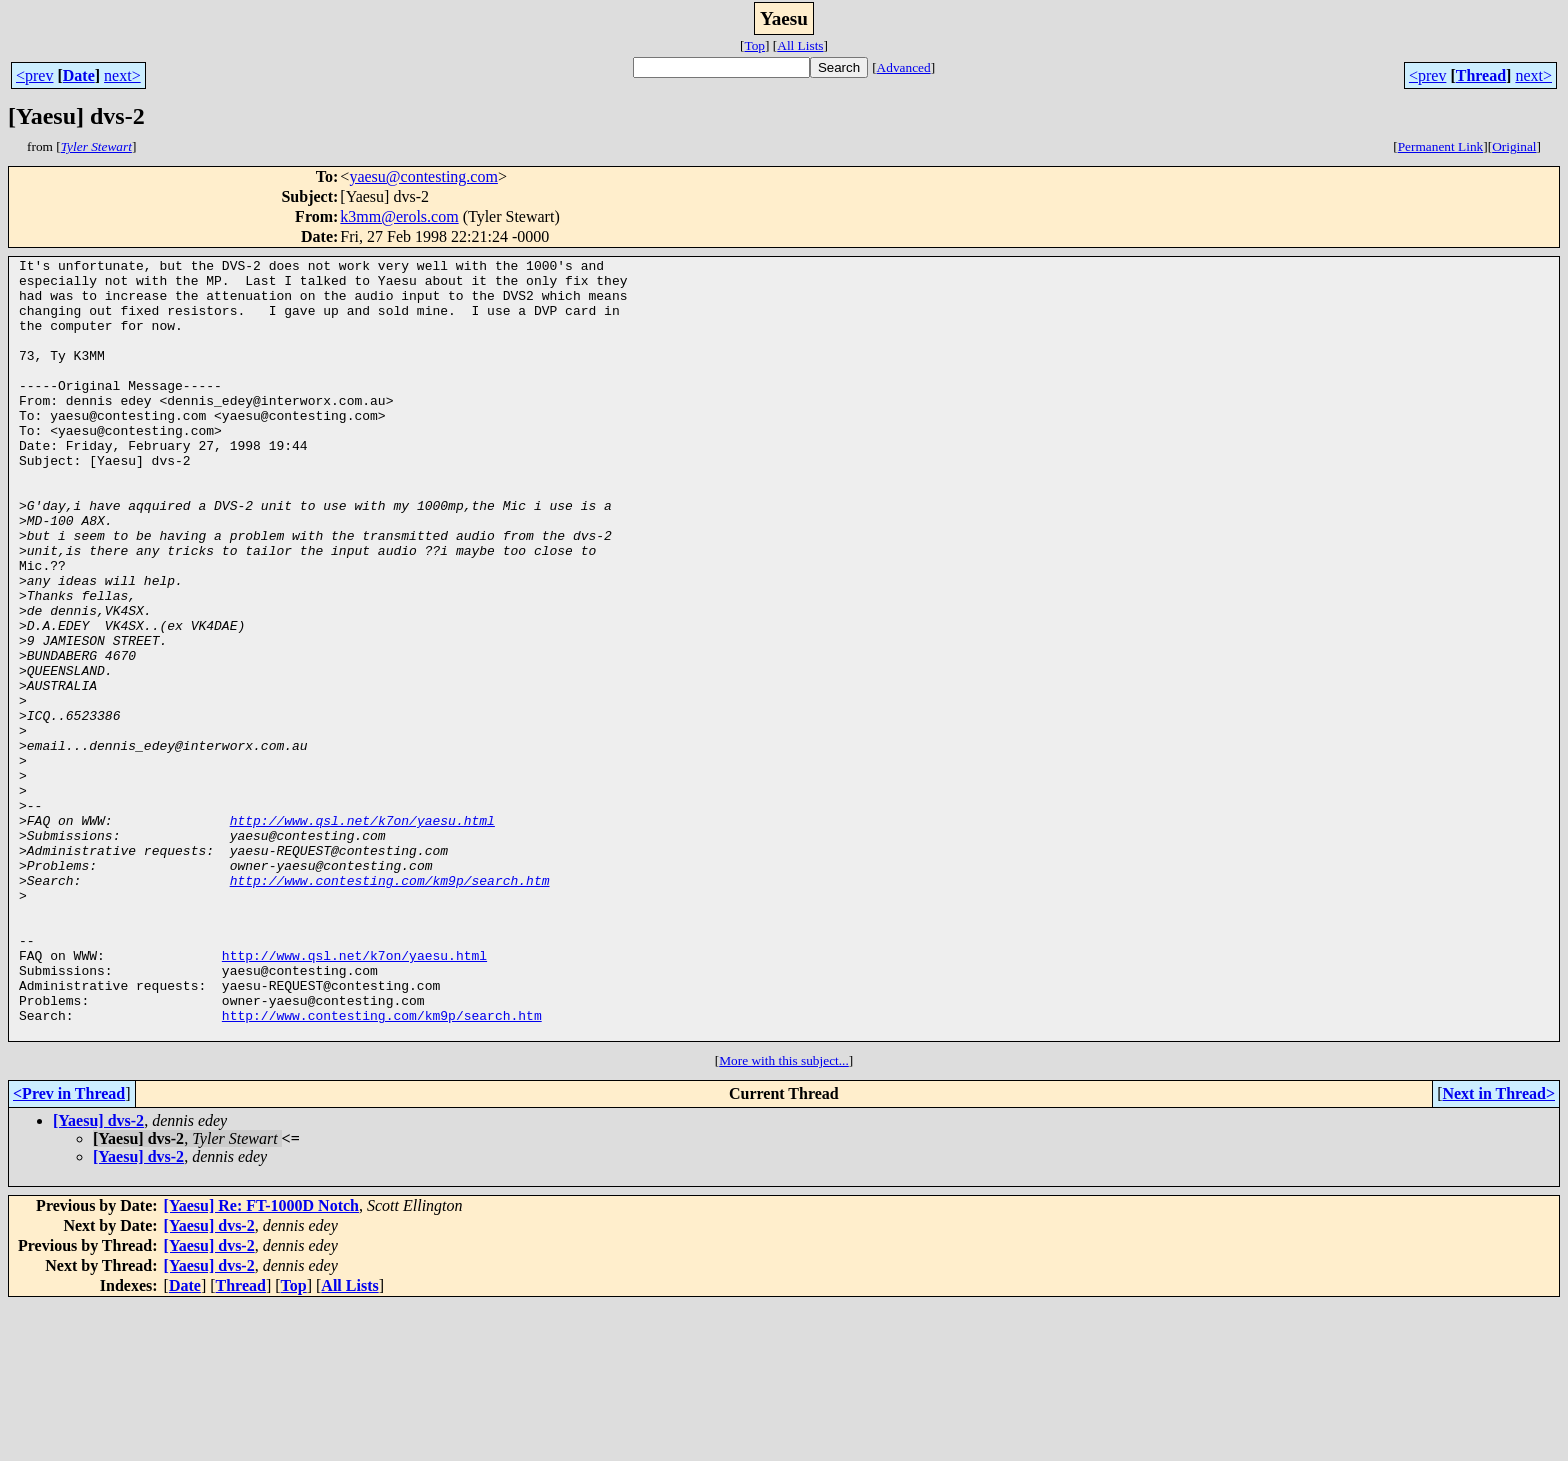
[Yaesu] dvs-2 (98, 1276)
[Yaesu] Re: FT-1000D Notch (261, 1361)
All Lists (800, 45)
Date (79, 75)
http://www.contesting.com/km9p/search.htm (390, 1006)
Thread (1481, 75)
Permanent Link (1441, 146)
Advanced (904, 67)
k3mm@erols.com (399, 216)
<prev (34, 75)
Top (754, 45)
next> (122, 75)
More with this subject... (784, 1216)
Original (1514, 146)
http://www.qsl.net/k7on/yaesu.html (362, 934)
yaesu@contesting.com (423, 176)
